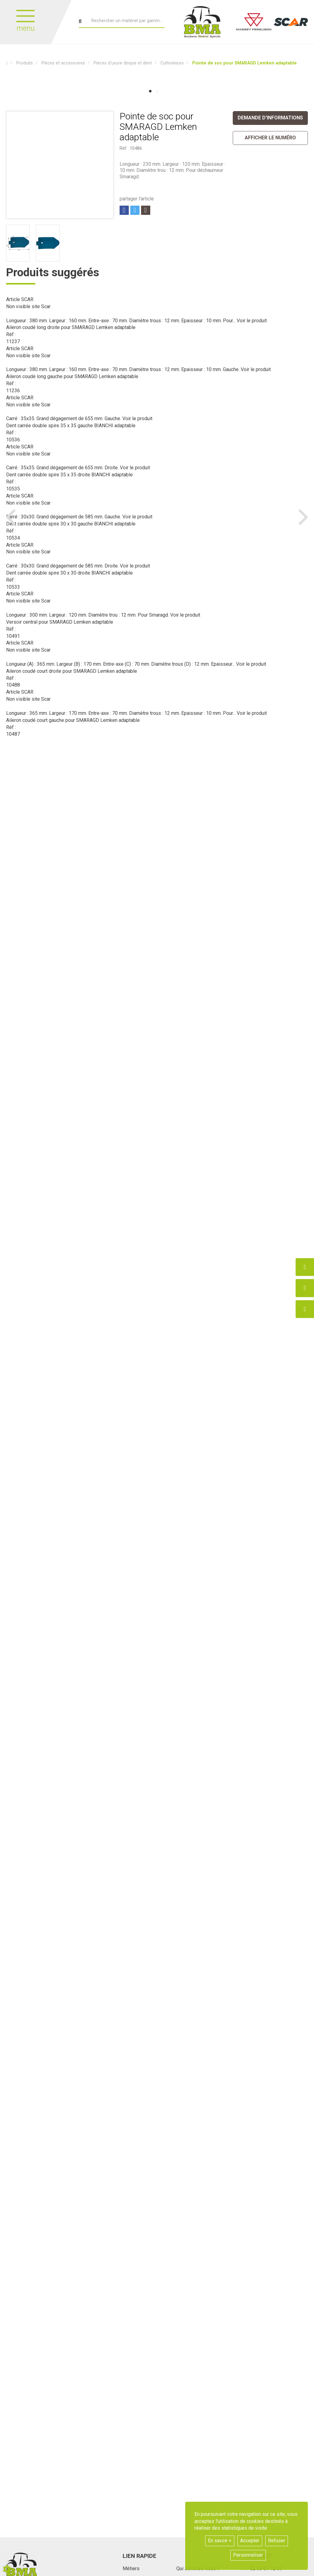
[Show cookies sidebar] (7, 2569)
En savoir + (220, 2540)
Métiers (131, 2568)
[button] (244, 63)
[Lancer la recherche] (80, 21)
